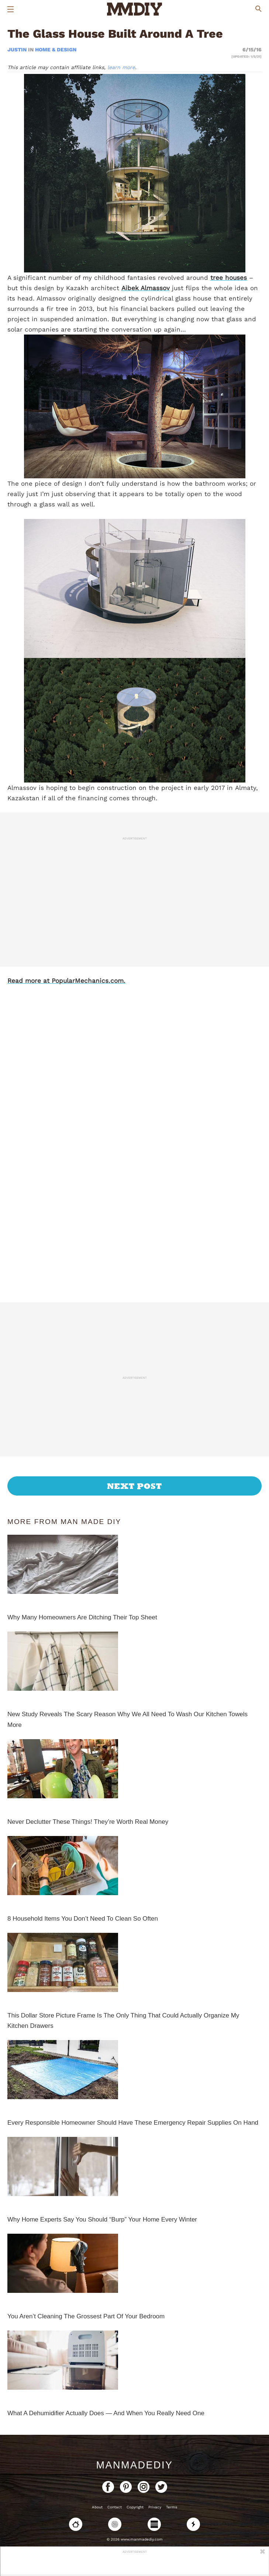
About (97, 2507)
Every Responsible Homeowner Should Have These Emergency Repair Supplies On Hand (132, 2122)
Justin (17, 49)
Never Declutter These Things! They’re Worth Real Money (87, 1821)
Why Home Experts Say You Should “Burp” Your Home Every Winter (102, 2219)
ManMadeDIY (134, 2465)
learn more (121, 67)
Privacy (154, 2507)
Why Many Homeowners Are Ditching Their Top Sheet (82, 1617)
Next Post (134, 1486)
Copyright (135, 2507)
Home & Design (55, 49)
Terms (171, 2507)
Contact (114, 2507)
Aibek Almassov (145, 288)
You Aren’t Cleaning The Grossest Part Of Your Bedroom (86, 2316)
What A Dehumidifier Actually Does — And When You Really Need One (105, 2413)
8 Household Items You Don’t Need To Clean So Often (82, 1918)
